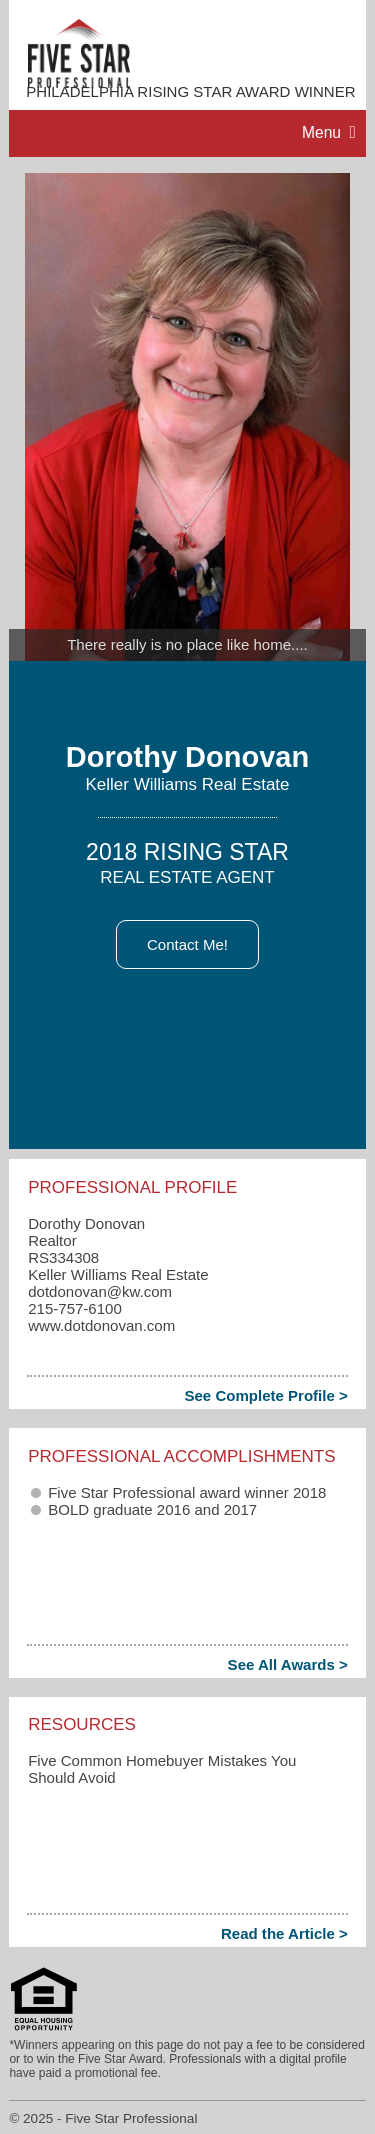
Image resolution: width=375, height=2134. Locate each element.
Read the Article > (284, 1933)
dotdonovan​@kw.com (100, 1291)
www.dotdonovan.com (101, 1325)
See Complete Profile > (265, 1395)
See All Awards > (288, 1664)
